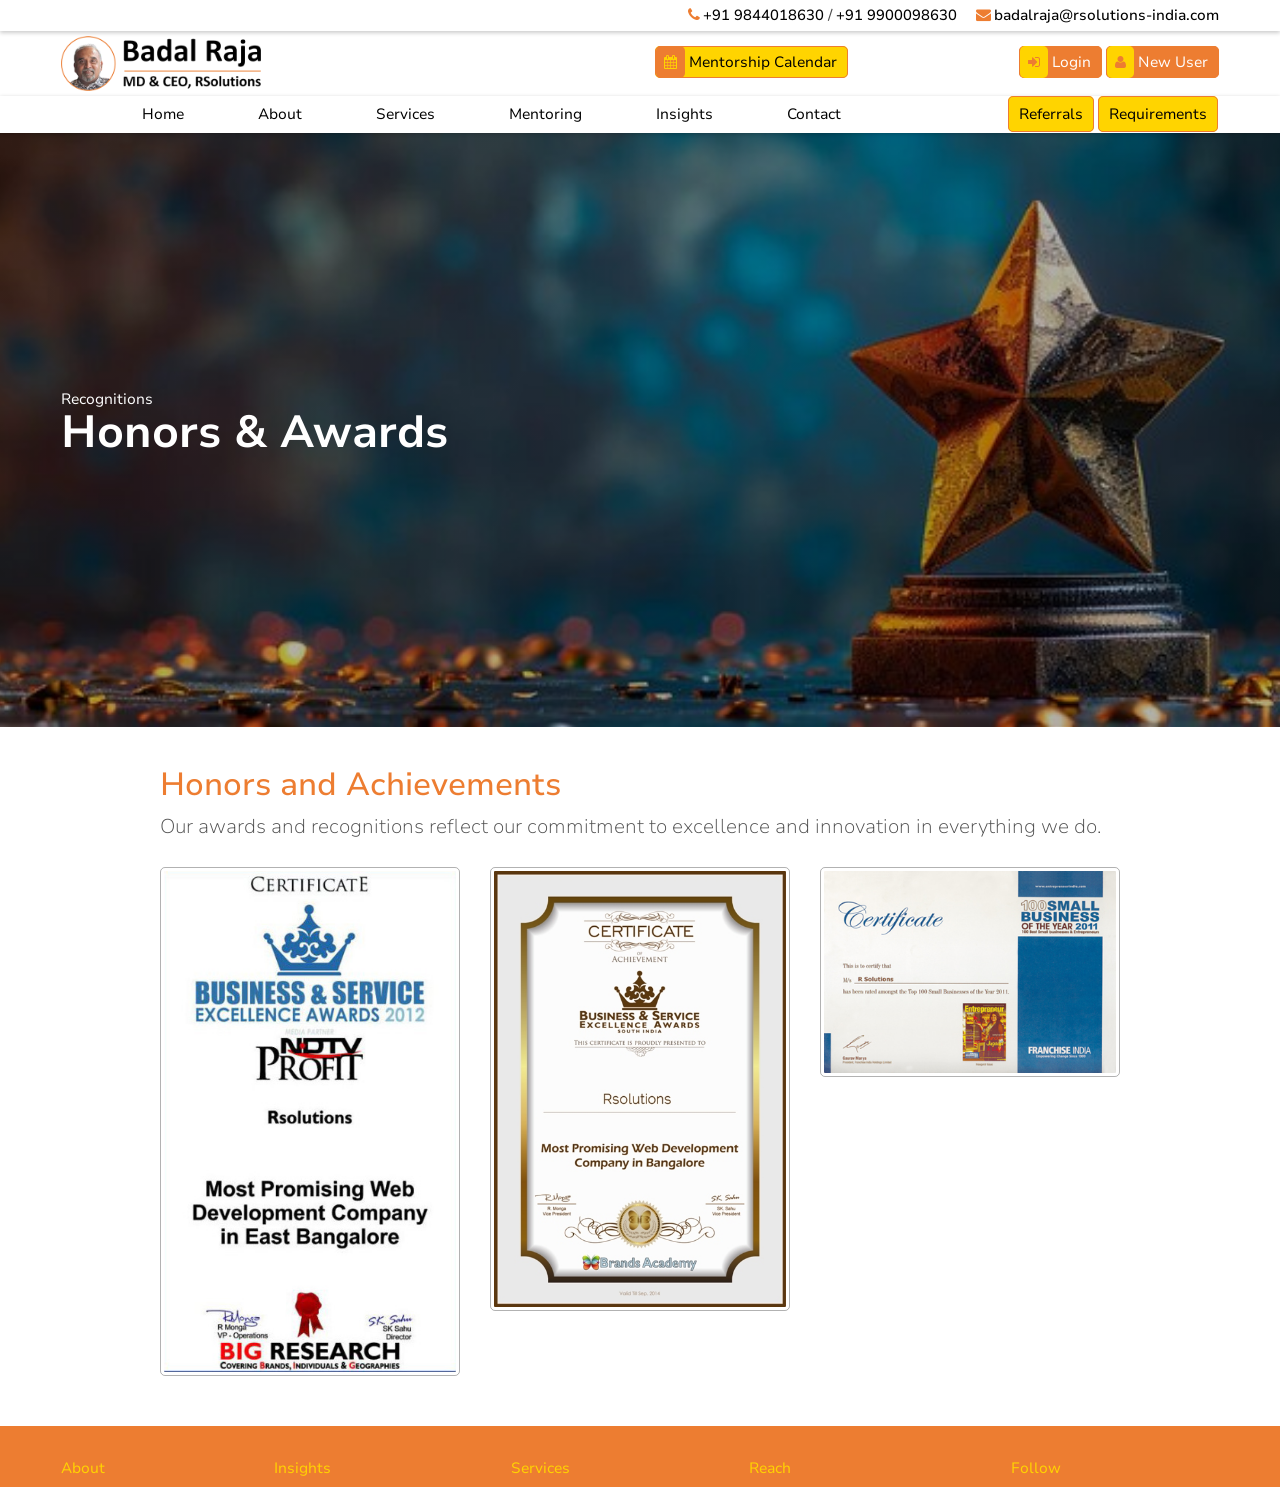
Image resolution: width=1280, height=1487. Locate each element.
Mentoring (545, 114)
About (280, 114)
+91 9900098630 (890, 15)
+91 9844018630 (757, 15)
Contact (814, 114)
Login (1055, 62)
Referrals (1051, 114)
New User (1157, 62)
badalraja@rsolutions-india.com (1103, 15)
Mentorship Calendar (746, 62)
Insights (684, 114)
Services (405, 114)
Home (163, 114)
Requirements (1158, 114)
